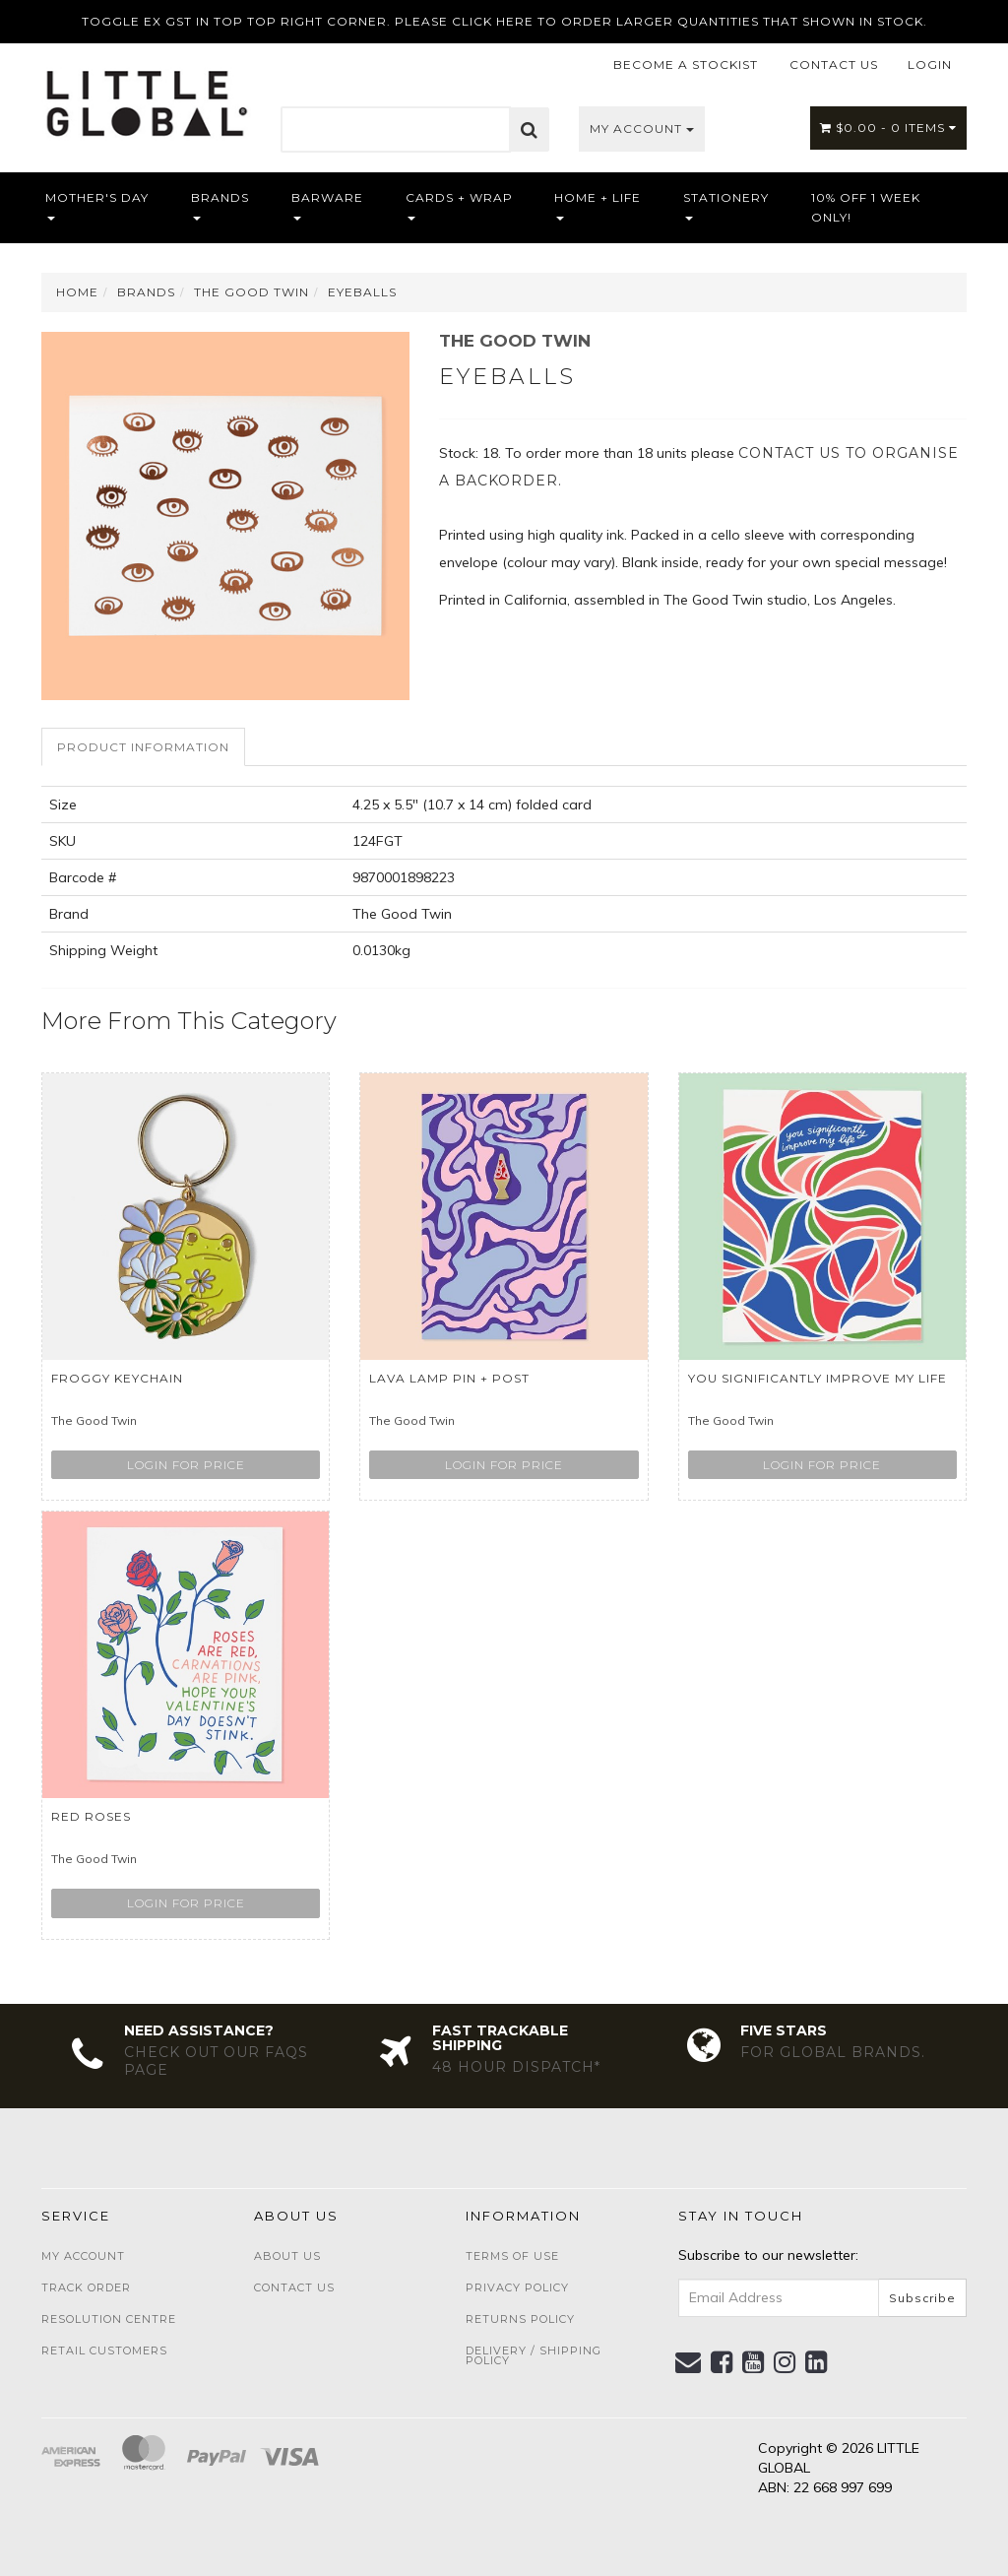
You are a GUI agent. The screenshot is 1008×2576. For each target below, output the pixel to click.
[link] (722, 2362)
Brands (220, 205)
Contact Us (294, 2287)
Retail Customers (104, 2350)
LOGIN (930, 64)
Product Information (143, 747)
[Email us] (688, 2362)
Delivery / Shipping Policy (533, 2355)
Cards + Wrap (459, 205)
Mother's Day (97, 205)
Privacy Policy (517, 2287)
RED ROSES (91, 1816)
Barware (327, 205)
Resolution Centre (108, 2319)
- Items (888, 127)
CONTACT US (833, 64)
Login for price (186, 1464)
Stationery (726, 205)
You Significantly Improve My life (817, 1378)
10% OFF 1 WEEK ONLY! (865, 207)
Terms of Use (512, 2256)
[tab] (144, 747)
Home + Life (597, 205)
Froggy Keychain (117, 1378)
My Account (642, 128)
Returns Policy (520, 2319)
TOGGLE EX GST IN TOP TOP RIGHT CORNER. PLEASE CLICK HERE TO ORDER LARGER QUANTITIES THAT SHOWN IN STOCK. (504, 21)
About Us (287, 2256)
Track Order (86, 2287)
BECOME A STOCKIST (685, 64)
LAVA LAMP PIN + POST (449, 1378)
